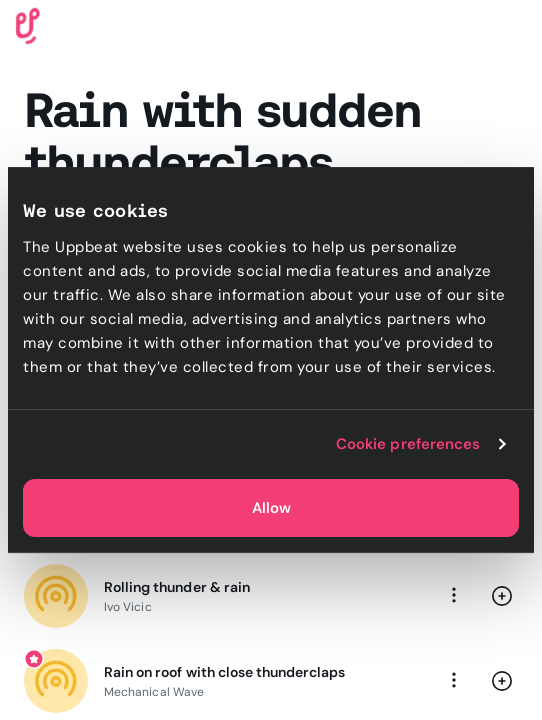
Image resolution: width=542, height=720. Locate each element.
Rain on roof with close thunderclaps (224, 672)
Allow (271, 508)
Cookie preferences (408, 444)
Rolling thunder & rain (177, 587)
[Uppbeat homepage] (28, 24)
